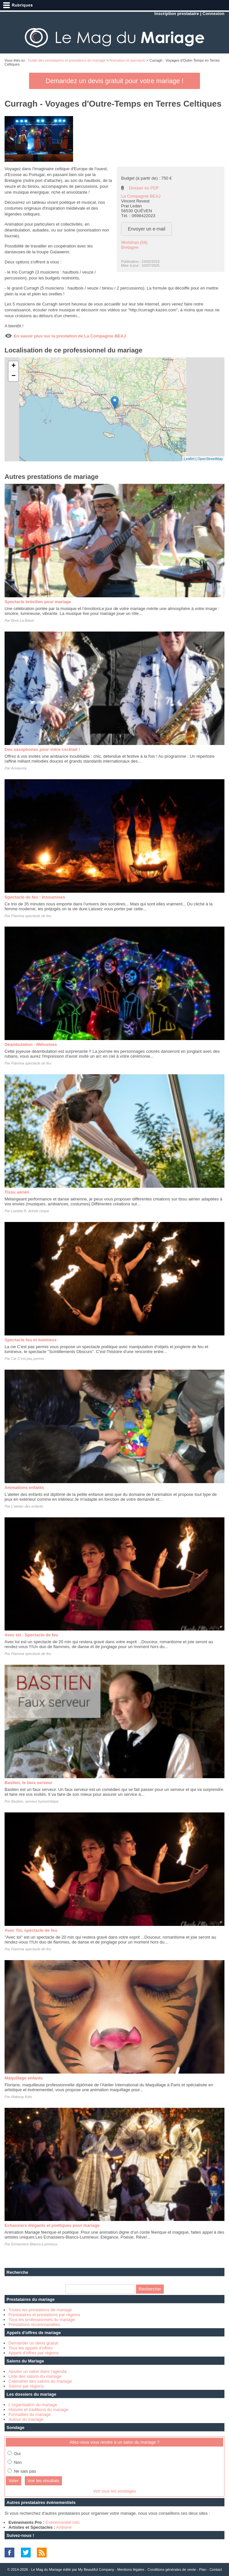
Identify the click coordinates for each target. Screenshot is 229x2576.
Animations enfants (24, 1487)
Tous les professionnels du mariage (41, 2319)
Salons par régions (26, 2386)
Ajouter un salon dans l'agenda (37, 2371)
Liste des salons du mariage (34, 2376)
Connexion (213, 13)
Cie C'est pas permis (27, 1359)
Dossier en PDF (144, 188)
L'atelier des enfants (27, 1506)
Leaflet (189, 459)
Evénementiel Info (62, 2522)
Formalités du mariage (29, 2414)
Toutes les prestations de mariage (40, 2309)
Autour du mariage (25, 2419)
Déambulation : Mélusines (31, 1044)
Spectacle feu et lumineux (31, 1339)
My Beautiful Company (96, 2569)
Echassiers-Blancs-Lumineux (34, 2244)
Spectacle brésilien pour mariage (38, 601)
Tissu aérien (17, 1192)
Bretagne (129, 247)
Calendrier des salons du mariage (40, 2381)
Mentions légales (131, 2569)
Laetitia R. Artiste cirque (30, 1211)
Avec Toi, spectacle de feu (31, 1930)
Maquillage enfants (24, 2078)
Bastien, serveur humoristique (35, 1801)
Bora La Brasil (22, 620)
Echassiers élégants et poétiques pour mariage (52, 2225)
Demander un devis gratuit (33, 2343)
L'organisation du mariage (32, 2404)
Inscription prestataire (176, 13)
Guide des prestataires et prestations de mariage (66, 60)
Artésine (64, 2527)
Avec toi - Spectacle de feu (31, 1634)
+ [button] (13, 366)
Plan (202, 2569)
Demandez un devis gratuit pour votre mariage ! (114, 80)
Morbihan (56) (134, 242)
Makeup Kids (21, 2097)
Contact (215, 2569)
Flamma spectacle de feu (31, 916)
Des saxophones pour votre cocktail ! (42, 749)
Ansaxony (19, 768)
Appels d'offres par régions (33, 2352)
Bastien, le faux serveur (28, 1782)
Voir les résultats (43, 2480)
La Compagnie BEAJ (140, 196)
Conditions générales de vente (171, 2569)
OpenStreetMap (210, 459)
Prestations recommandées (34, 2324)
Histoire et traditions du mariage (38, 2409)
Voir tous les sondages (114, 2491)
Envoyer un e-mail (146, 228)
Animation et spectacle (127, 60)
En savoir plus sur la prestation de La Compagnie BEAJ (70, 336)
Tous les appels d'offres (30, 2347)
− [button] (13, 376)
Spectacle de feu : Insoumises (35, 897)
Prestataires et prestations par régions (44, 2314)
